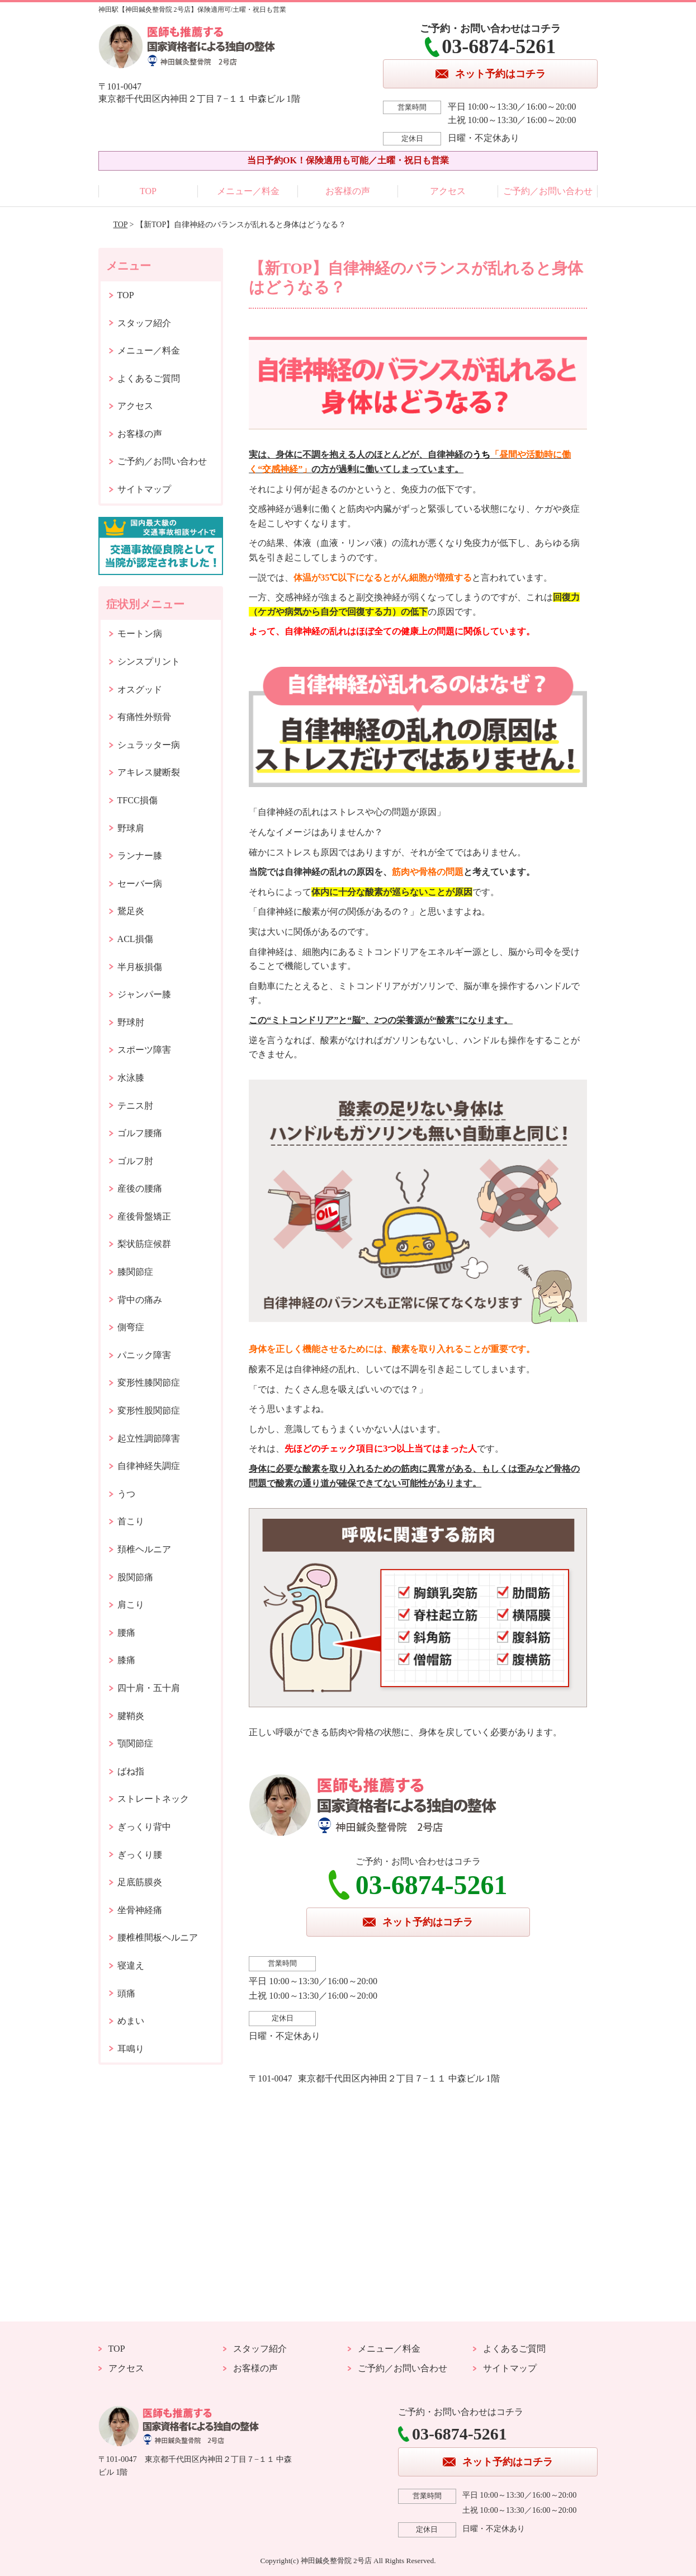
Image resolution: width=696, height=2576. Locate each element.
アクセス (448, 191)
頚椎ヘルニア (144, 1549)
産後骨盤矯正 (144, 1216)
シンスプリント (148, 661)
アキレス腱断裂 (148, 772)
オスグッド (139, 689)
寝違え (130, 1965)
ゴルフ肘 (135, 1161)
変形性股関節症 (148, 1410)
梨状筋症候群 (144, 1244)
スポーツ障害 (144, 1049)
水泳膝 (130, 1077)
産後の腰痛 (139, 1188)
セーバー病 (139, 883)
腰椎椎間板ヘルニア (157, 1937)
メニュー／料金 (248, 191)
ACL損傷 (135, 939)
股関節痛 (135, 1577)
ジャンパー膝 (144, 994)
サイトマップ (144, 489)
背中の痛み (139, 1300)
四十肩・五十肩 (148, 1688)
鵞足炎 (130, 911)
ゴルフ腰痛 (139, 1133)
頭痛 (126, 1993)
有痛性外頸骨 (144, 717)
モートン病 (139, 633)
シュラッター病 (148, 745)
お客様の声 (347, 191)
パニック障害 (144, 1355)
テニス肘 (135, 1105)
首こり (130, 1521)
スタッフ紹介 (144, 323)
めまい (130, 2021)
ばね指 (130, 1771)
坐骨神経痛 (139, 1910)
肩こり (130, 1604)
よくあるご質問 (148, 378)
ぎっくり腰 (139, 1854)
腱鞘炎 (130, 1716)
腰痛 (126, 1632)
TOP (148, 191)
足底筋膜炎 (139, 1882)
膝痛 (126, 1660)
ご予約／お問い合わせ (548, 191)
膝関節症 (135, 1272)
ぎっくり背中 (144, 1826)
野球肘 (130, 1022)
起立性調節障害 (148, 1438)
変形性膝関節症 (148, 1382)
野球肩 (130, 828)
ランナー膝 (139, 855)
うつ (126, 1494)
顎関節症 (135, 1743)
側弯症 (130, 1327)
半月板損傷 (139, 967)
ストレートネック (153, 1798)
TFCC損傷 (137, 800)
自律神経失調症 (148, 1466)
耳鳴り (130, 2049)
